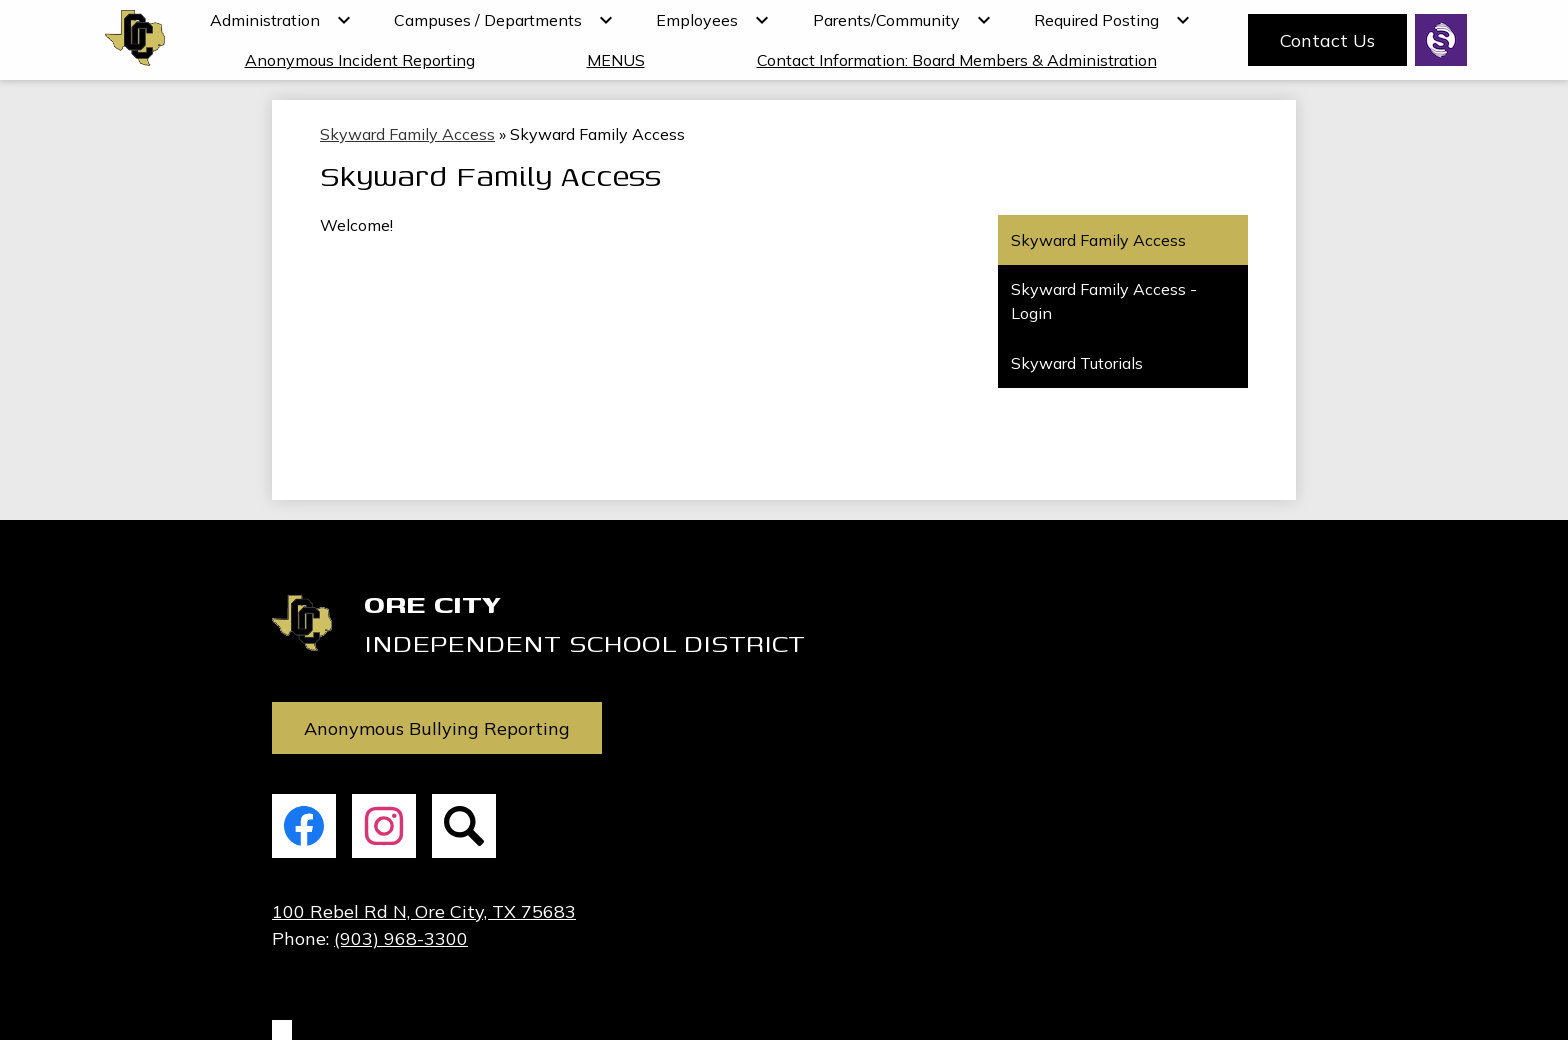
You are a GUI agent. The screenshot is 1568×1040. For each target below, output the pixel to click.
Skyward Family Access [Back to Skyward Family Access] (407, 134)
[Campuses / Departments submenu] (504, 20)
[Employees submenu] (713, 20)
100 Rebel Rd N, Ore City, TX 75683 (424, 911)
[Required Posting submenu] (1112, 20)
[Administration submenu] (281, 20)
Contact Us (1327, 40)
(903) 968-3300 (401, 938)
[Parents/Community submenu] (902, 20)
